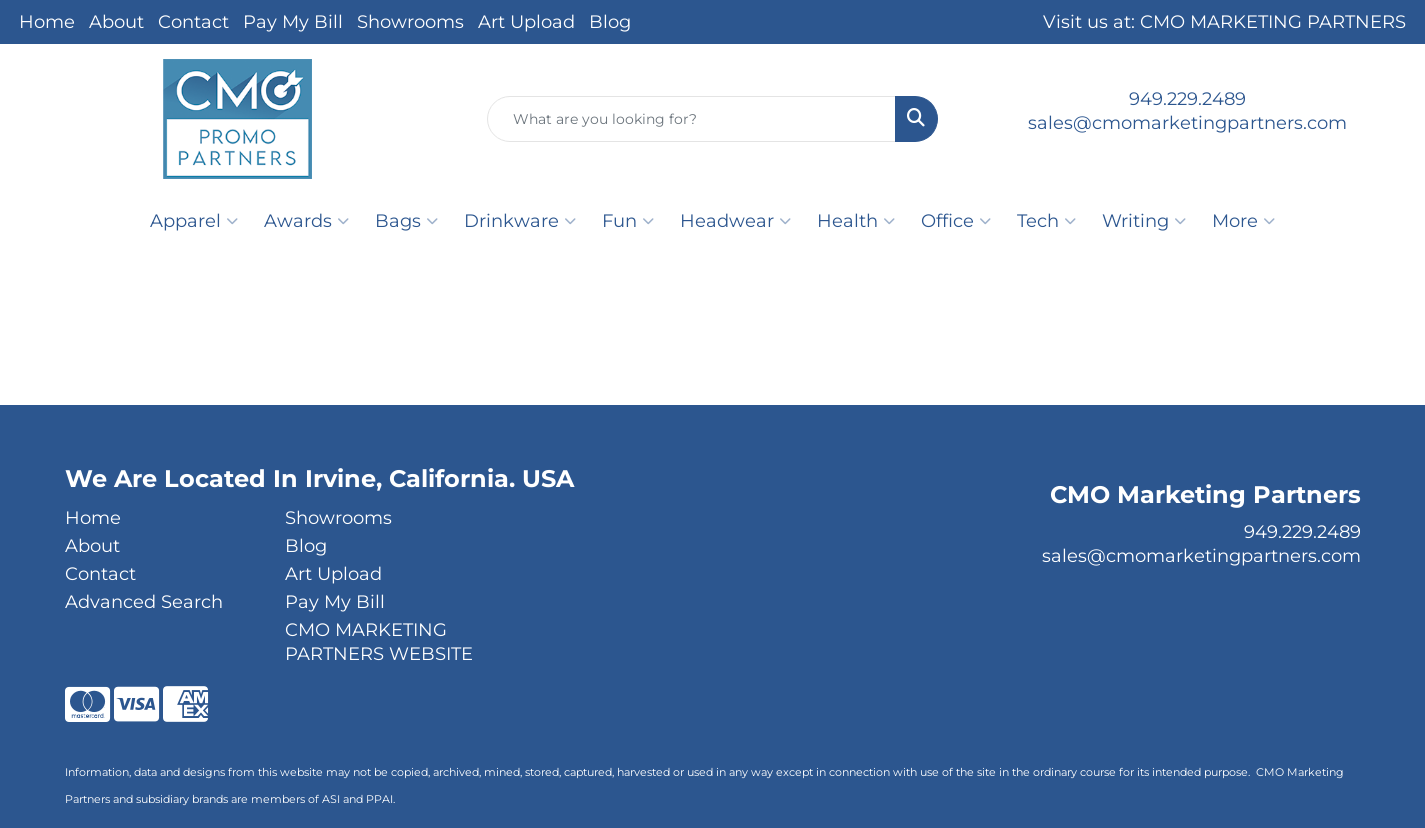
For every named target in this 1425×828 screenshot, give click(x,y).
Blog (610, 22)
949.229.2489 (1187, 99)
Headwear (735, 221)
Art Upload (526, 22)
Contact (193, 22)
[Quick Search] (691, 119)
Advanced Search (144, 602)
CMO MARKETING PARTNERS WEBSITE (379, 642)
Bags (406, 221)
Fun (628, 221)
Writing (1144, 221)
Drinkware (520, 221)
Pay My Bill (293, 22)
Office (956, 221)
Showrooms (410, 22)
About (116, 22)
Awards (306, 221)
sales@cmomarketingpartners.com (1187, 123)
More (1243, 221)
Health (856, 221)
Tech (1046, 221)
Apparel (194, 221)
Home (47, 22)
